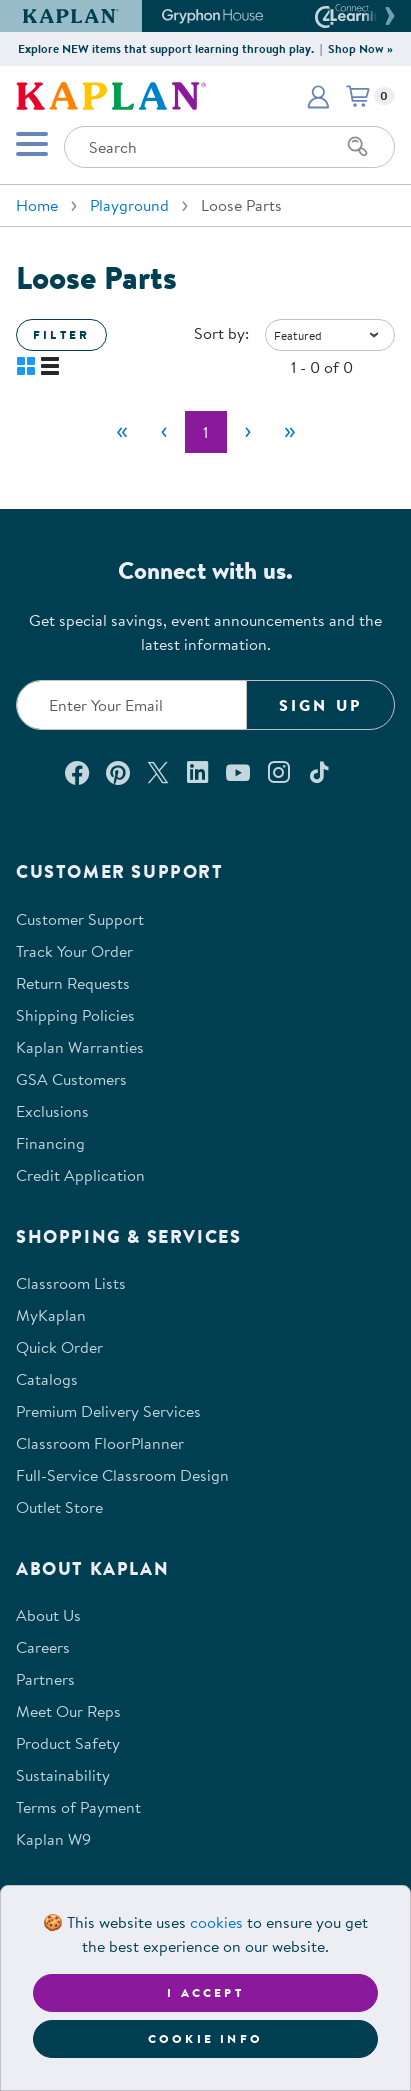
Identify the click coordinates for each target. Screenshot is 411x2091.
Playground (129, 205)
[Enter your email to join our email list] (131, 705)
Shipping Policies (75, 1015)
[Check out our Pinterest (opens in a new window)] (117, 772)
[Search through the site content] (229, 147)
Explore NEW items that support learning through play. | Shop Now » (205, 48)
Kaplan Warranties (80, 1047)
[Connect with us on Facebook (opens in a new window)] (77, 772)
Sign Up (320, 705)
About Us (48, 1615)
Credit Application (80, 1175)
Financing (50, 1143)
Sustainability (63, 1775)
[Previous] (164, 432)
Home (37, 205)
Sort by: (221, 333)
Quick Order (59, 1347)
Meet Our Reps (68, 1711)
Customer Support (80, 919)
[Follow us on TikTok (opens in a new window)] (319, 772)
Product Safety (68, 1743)
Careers (43, 1647)
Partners (45, 1679)
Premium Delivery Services (108, 1411)
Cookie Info (205, 2038)
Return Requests (73, 983)
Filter (61, 334)
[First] (122, 432)
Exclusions (52, 1111)
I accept (205, 1992)
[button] (387, 16)
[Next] (248, 432)
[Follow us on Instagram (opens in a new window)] (279, 772)
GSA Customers (71, 1079)
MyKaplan (51, 1315)
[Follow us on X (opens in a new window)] (158, 772)
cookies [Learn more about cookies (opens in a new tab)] (216, 1922)
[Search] (358, 147)
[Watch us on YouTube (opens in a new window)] (238, 772)
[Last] (290, 432)
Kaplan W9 (53, 1839)
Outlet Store (59, 1507)
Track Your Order (74, 951)
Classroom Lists (71, 1283)
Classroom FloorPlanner (100, 1443)
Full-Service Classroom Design (122, 1475)
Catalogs (47, 1379)
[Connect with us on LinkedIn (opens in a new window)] (197, 772)
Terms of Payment (78, 1807)
